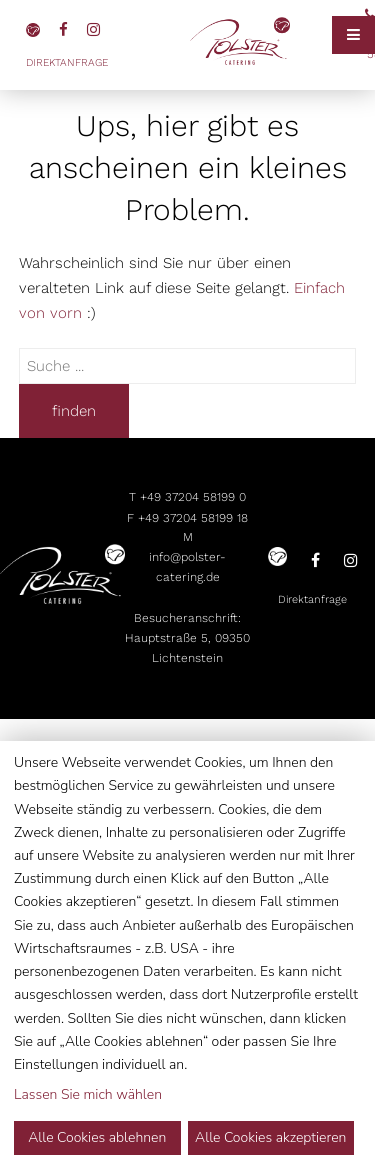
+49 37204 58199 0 (193, 497)
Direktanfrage (67, 62)
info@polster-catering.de (187, 567)
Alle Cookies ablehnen (97, 1137)
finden (74, 411)
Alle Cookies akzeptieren (270, 1137)
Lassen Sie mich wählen (88, 1094)
